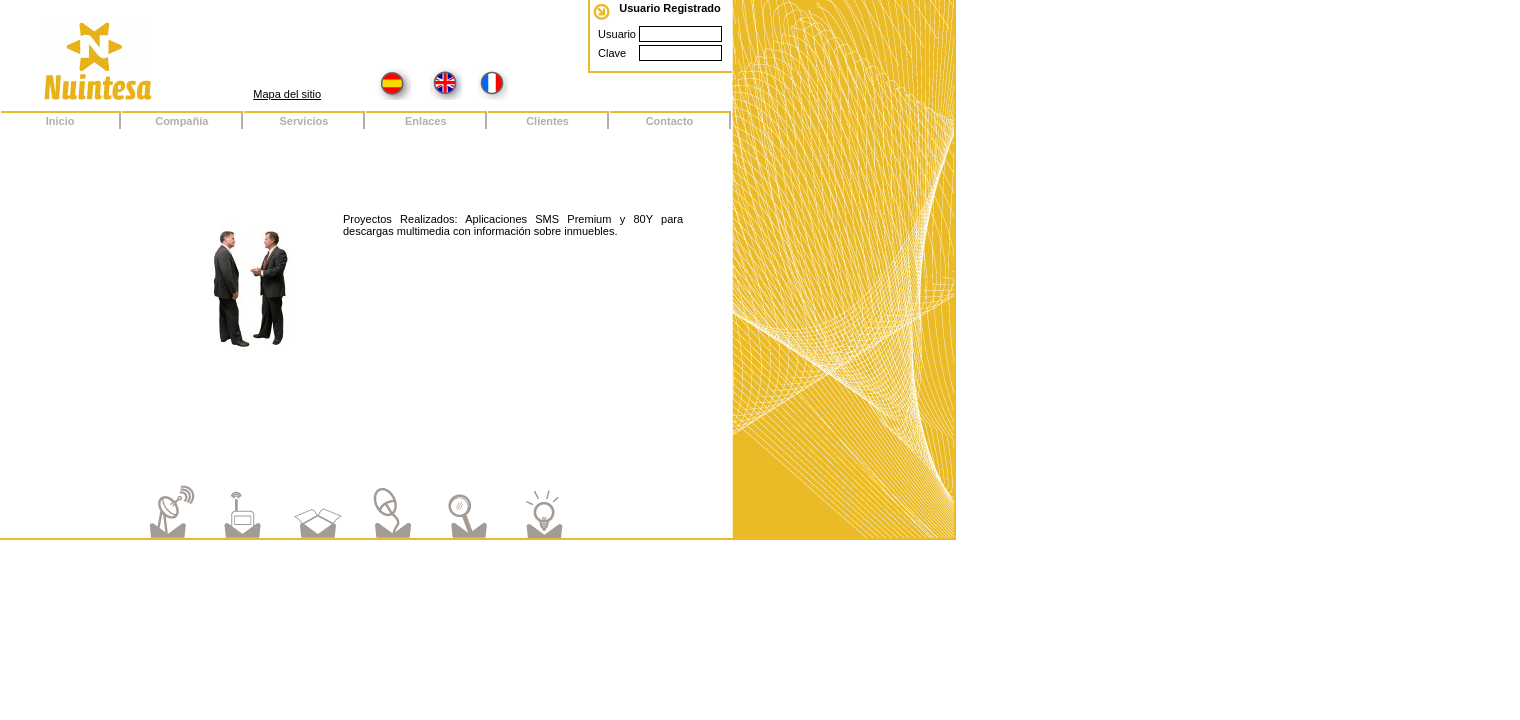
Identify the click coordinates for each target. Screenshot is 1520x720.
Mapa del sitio (287, 94)
